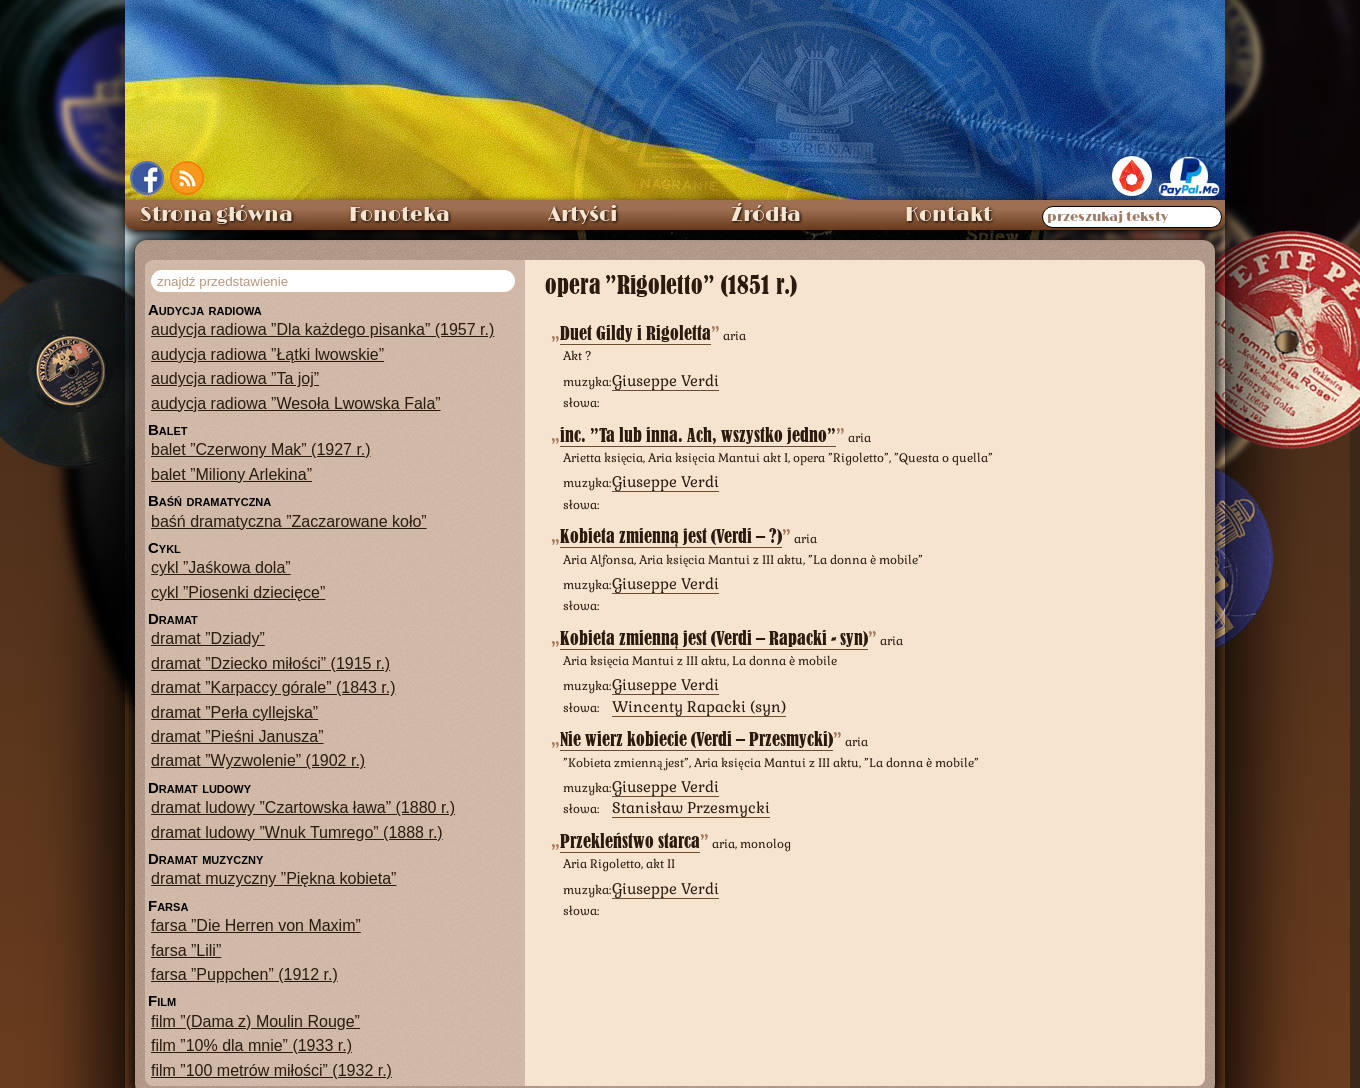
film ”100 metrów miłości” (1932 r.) (271, 1070)
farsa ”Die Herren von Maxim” (256, 925)
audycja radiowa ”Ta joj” (235, 378)
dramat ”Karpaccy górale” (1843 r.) (273, 687)
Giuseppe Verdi (665, 380)
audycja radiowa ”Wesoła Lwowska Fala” (296, 403)
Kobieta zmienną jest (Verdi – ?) (671, 536)
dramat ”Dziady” (208, 638)
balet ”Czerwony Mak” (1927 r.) (261, 449)
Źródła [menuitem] (766, 215)
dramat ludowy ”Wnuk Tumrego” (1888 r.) (297, 832)
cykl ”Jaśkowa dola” (221, 567)
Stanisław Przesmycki (691, 807)
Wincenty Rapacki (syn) (699, 706)
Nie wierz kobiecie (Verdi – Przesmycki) (696, 739)
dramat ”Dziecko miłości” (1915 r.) (270, 663)
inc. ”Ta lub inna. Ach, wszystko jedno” (698, 435)
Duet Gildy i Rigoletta (635, 333)
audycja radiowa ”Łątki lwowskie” (267, 354)
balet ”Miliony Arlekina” (231, 474)
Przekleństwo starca (630, 841)
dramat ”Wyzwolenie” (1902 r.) (258, 760)
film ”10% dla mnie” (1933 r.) (251, 1045)
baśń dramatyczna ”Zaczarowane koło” (289, 521)
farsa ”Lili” (186, 950)
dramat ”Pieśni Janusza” (237, 736)
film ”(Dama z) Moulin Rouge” (255, 1021)
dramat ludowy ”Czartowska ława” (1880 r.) (303, 807)
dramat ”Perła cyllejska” (234, 712)
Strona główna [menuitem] (216, 215)
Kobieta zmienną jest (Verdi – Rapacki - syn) (714, 638)
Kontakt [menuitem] (948, 215)
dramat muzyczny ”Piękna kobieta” (273, 878)
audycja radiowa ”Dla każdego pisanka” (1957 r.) (322, 329)
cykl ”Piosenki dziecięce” (238, 592)
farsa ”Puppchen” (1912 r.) (244, 974)
